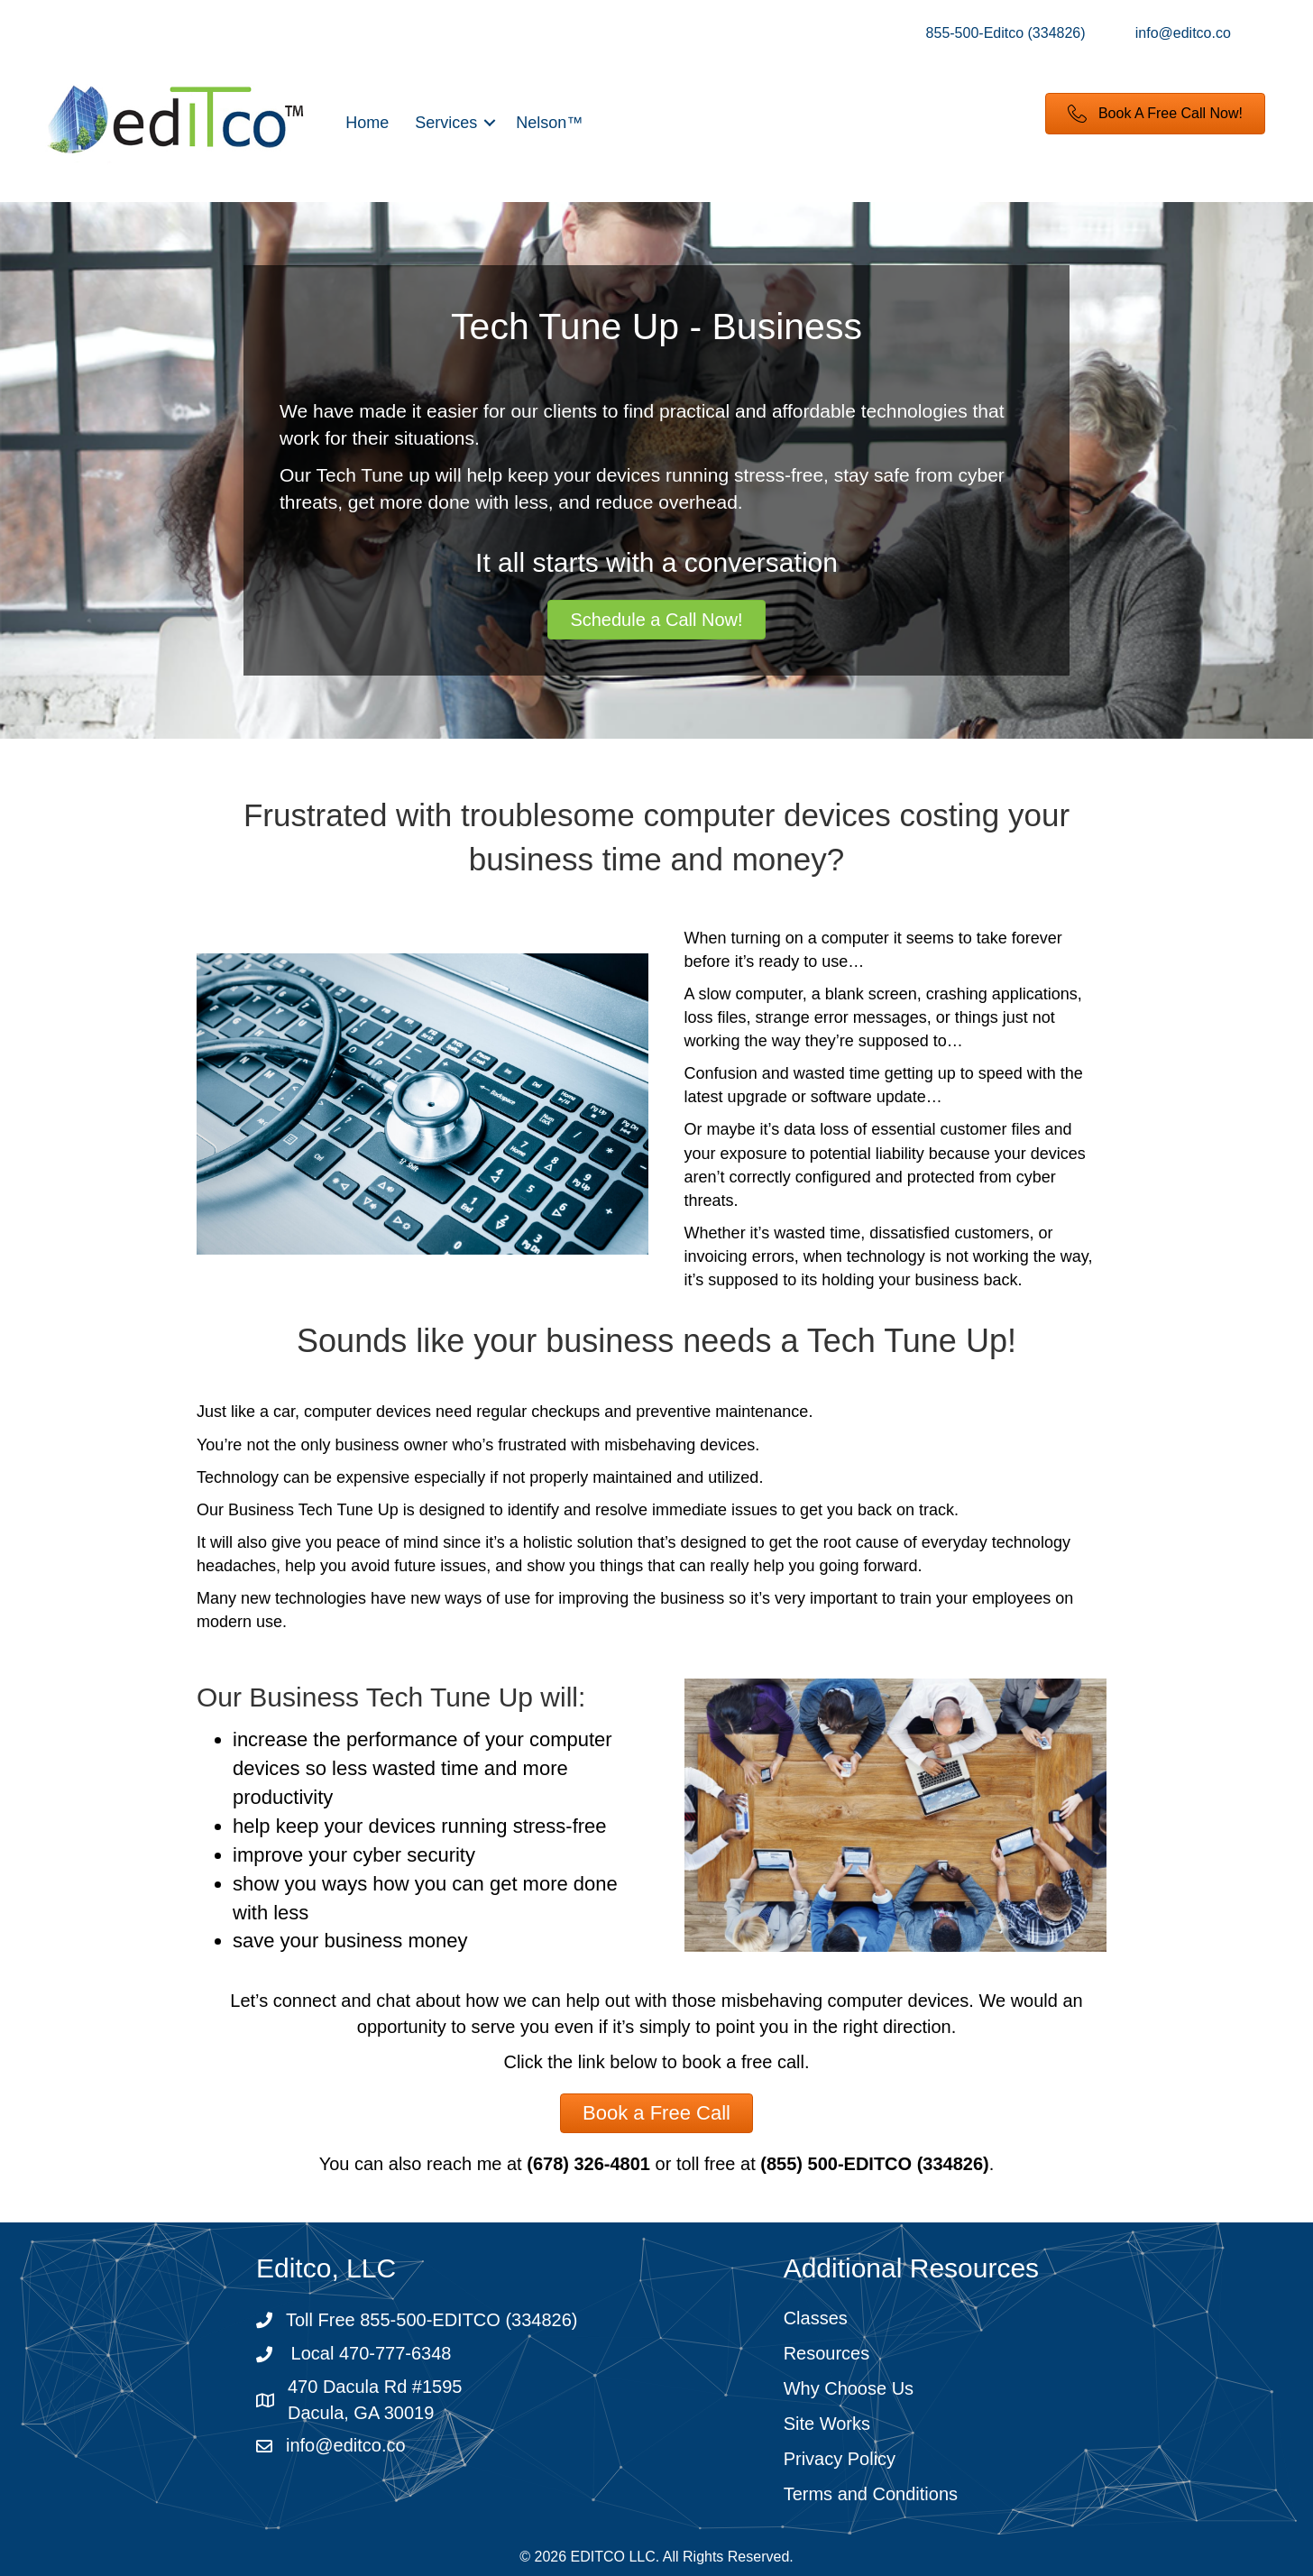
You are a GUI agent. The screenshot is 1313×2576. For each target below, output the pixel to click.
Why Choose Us (849, 2388)
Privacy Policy (839, 2459)
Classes (816, 2318)
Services (446, 123)
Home (367, 123)
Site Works (827, 2423)
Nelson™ (549, 123)
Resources (827, 2353)
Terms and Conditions (871, 2494)
